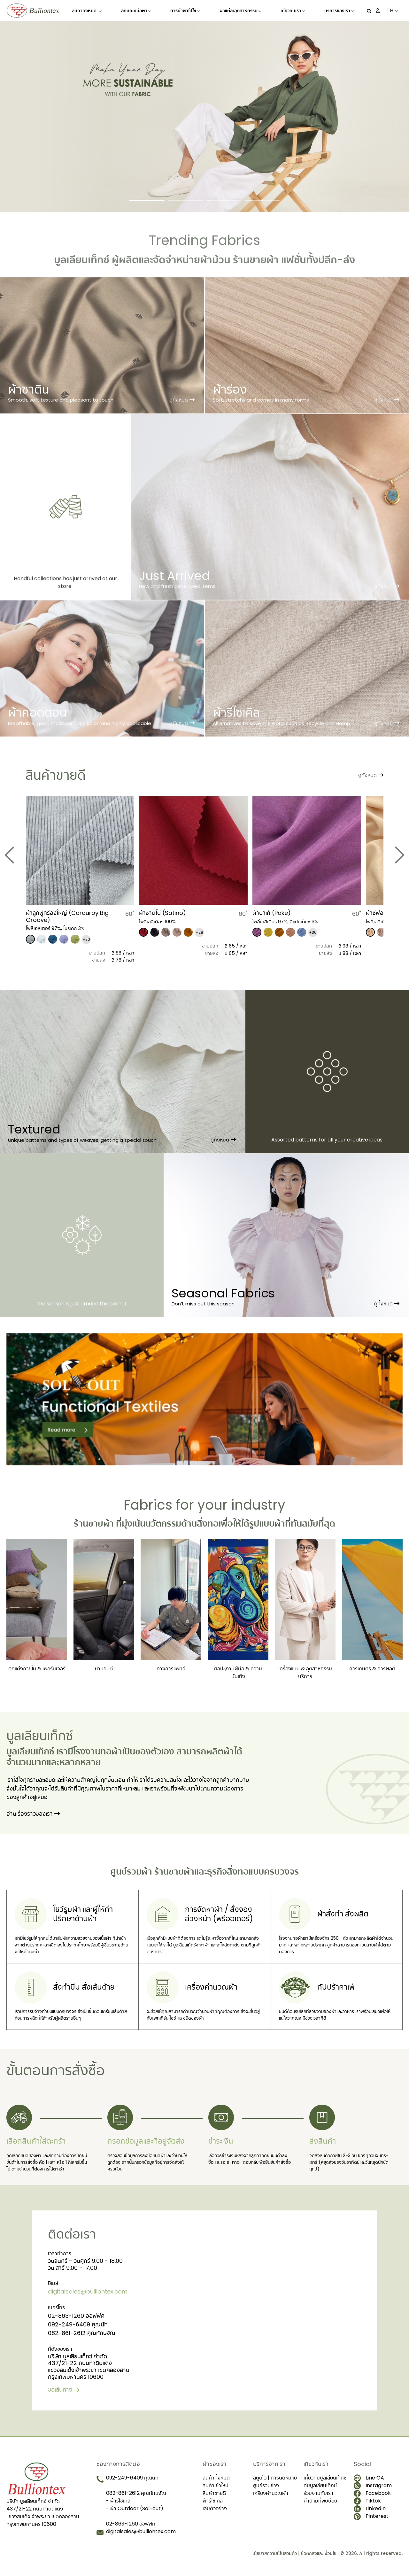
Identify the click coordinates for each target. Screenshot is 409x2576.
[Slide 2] (185, 201)
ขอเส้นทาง (64, 2389)
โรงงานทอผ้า (97, 1751)
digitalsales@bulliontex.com (87, 2291)
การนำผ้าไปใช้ (185, 10)
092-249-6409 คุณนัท (78, 2324)
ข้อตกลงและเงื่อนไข (318, 2553)
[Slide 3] (223, 201)
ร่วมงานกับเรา (318, 2492)
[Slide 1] (147, 201)
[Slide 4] (262, 201)
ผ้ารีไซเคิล (213, 2500)
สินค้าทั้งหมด (87, 10)
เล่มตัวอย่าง (215, 2508)
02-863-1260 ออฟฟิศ (76, 2315)
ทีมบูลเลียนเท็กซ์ (320, 2485)
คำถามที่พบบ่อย (320, 2500)
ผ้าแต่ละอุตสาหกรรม (240, 10)
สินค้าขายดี (214, 2492)
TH (392, 10)
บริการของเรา (339, 10)
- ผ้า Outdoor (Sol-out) (134, 2508)
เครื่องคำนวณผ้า (270, 2492)
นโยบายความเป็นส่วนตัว (274, 2553)
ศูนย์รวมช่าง (266, 2485)
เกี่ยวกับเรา (293, 10)
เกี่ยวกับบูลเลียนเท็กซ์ (325, 2477)
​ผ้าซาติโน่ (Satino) (162, 913)
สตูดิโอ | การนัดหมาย (275, 2477)
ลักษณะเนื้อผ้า (136, 10)
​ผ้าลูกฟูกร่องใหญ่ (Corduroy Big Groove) (67, 916)
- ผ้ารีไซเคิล (118, 2500)
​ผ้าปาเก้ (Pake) (271, 913)
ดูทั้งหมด (223, 1140)
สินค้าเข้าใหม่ (215, 2485)
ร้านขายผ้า (94, 1523)
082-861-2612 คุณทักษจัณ (81, 2333)
